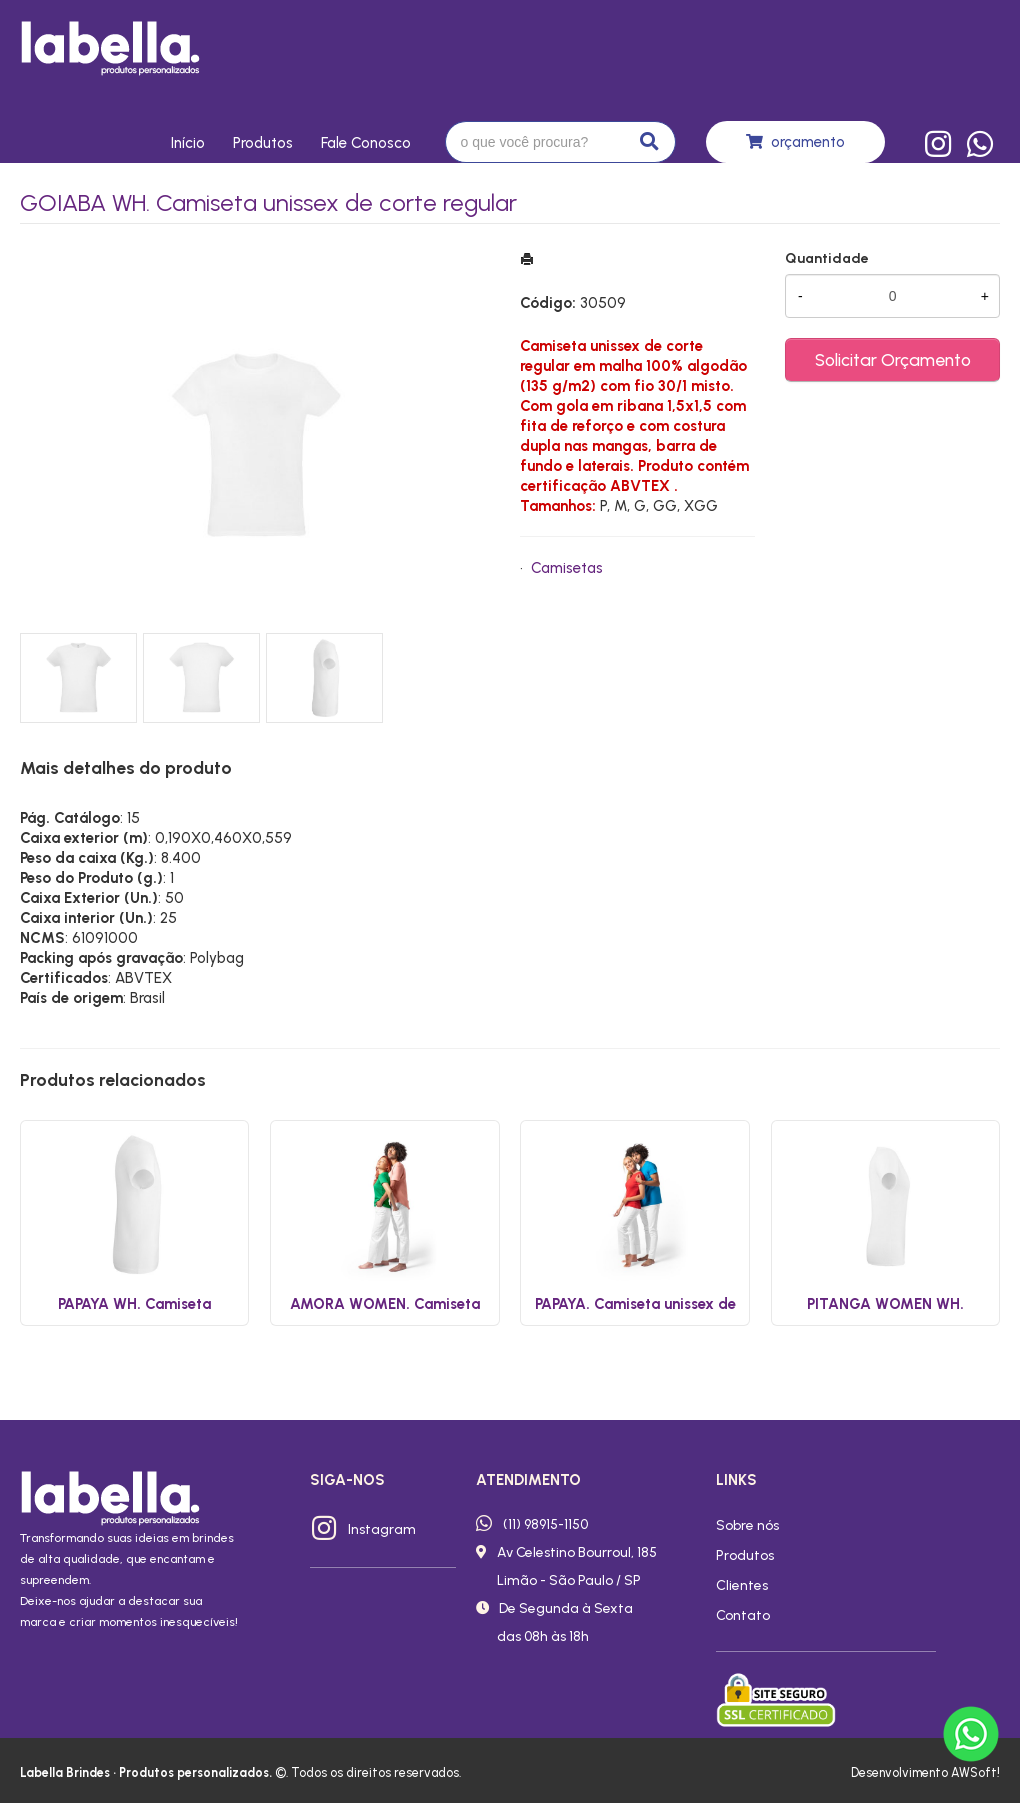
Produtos (263, 143)
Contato (743, 1615)
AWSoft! (975, 1772)
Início (188, 143)
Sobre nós (747, 1525)
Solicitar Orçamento (893, 359)
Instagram (382, 1529)
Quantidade (827, 258)
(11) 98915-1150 (545, 1524)
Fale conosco (366, 143)
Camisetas (567, 568)
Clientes (742, 1585)
